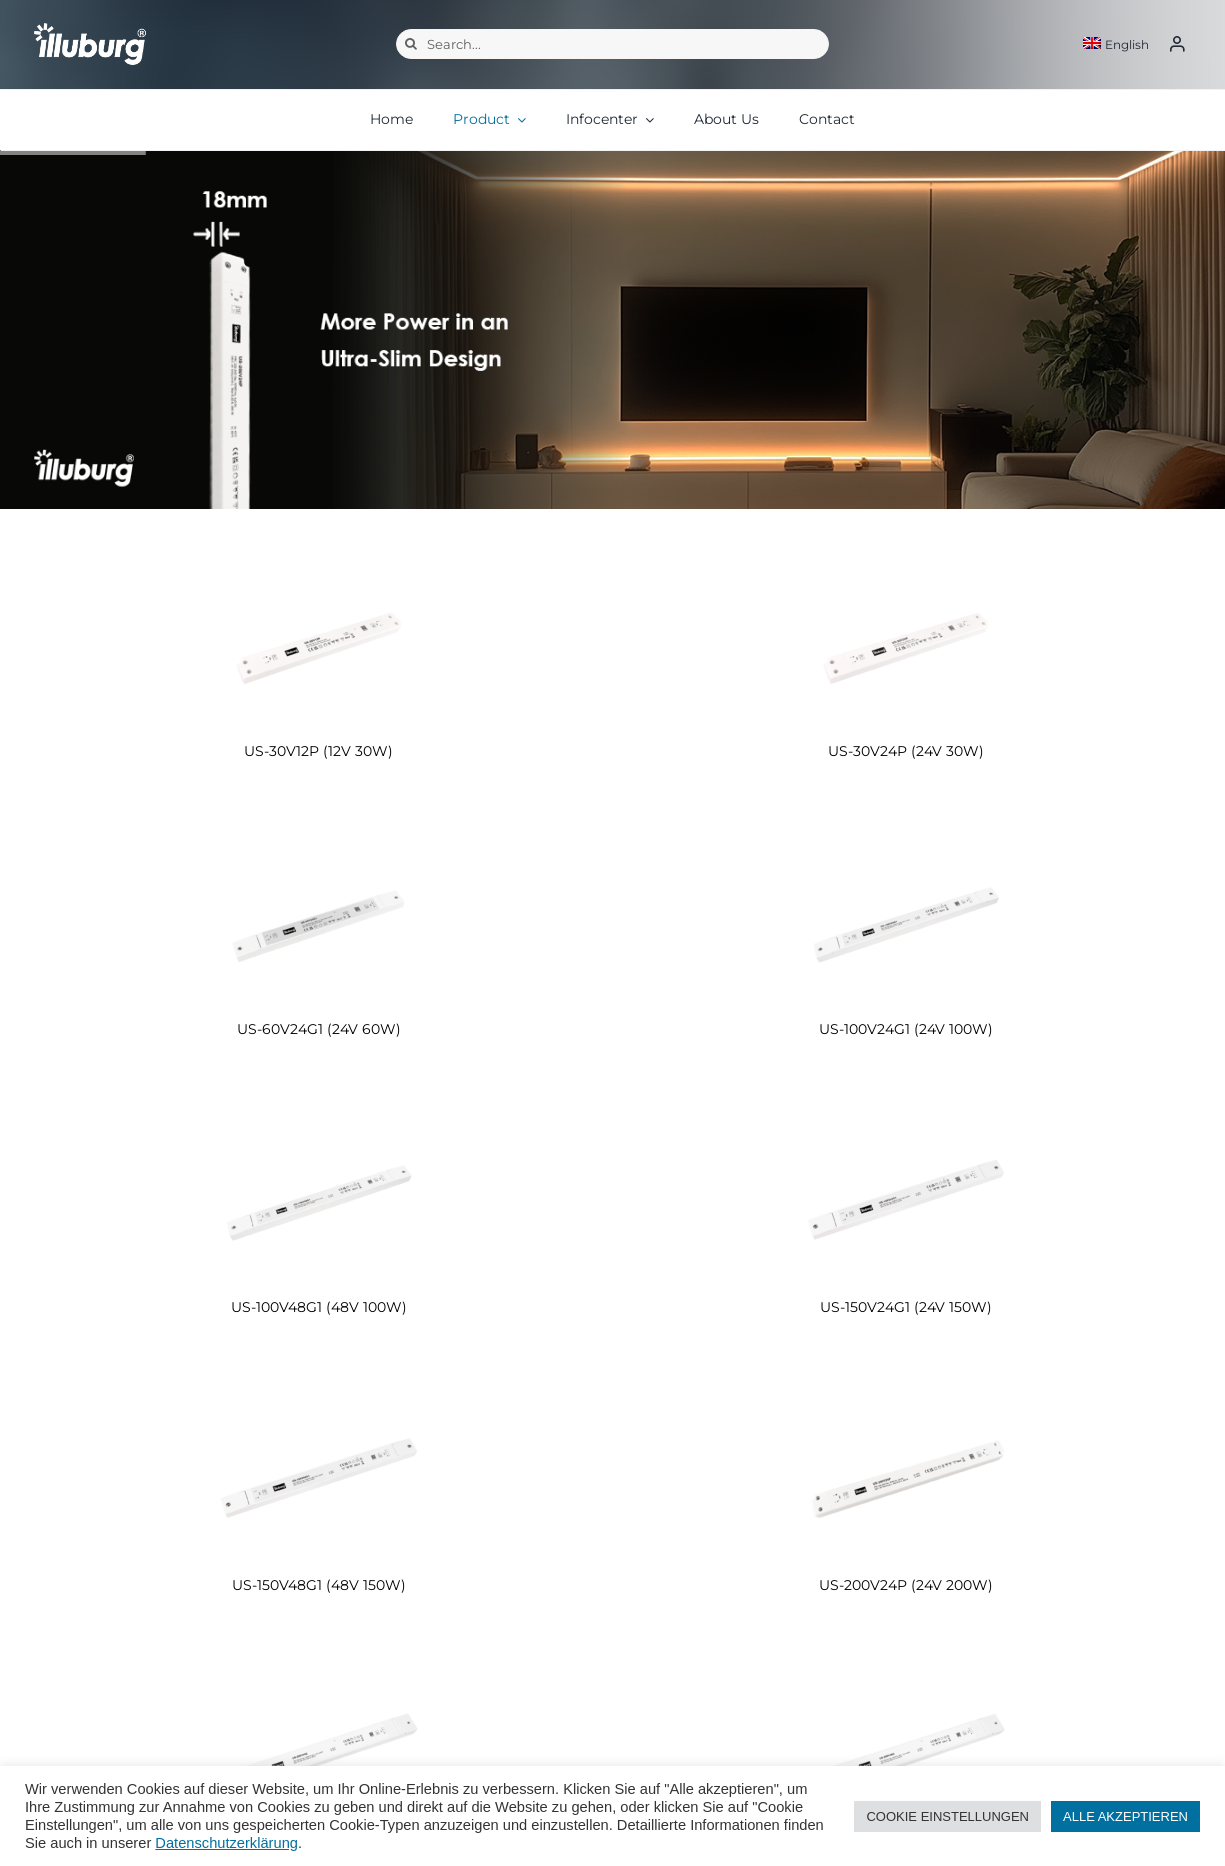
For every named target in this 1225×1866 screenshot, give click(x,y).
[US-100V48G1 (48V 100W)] (319, 1196)
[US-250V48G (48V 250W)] (907, 1752)
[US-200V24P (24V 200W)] (907, 1474)
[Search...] (612, 44)
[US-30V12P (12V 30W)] (319, 640)
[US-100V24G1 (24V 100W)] (907, 918)
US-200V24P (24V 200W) (906, 1585)
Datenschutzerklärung (226, 1843)
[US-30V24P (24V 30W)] (907, 640)
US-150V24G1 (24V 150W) (906, 1307)
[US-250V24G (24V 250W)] (319, 1752)
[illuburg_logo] (90, 21)
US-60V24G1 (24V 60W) (319, 1029)
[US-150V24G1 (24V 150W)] (907, 1196)
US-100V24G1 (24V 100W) (906, 1029)
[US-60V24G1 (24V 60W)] (319, 918)
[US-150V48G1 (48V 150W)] (319, 1474)
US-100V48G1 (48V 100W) (319, 1307)
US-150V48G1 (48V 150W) (319, 1585)
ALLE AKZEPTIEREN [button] (1125, 1816)
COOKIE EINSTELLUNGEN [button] (947, 1816)
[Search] (411, 44)
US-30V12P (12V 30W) (318, 751)
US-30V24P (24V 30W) (906, 751)
